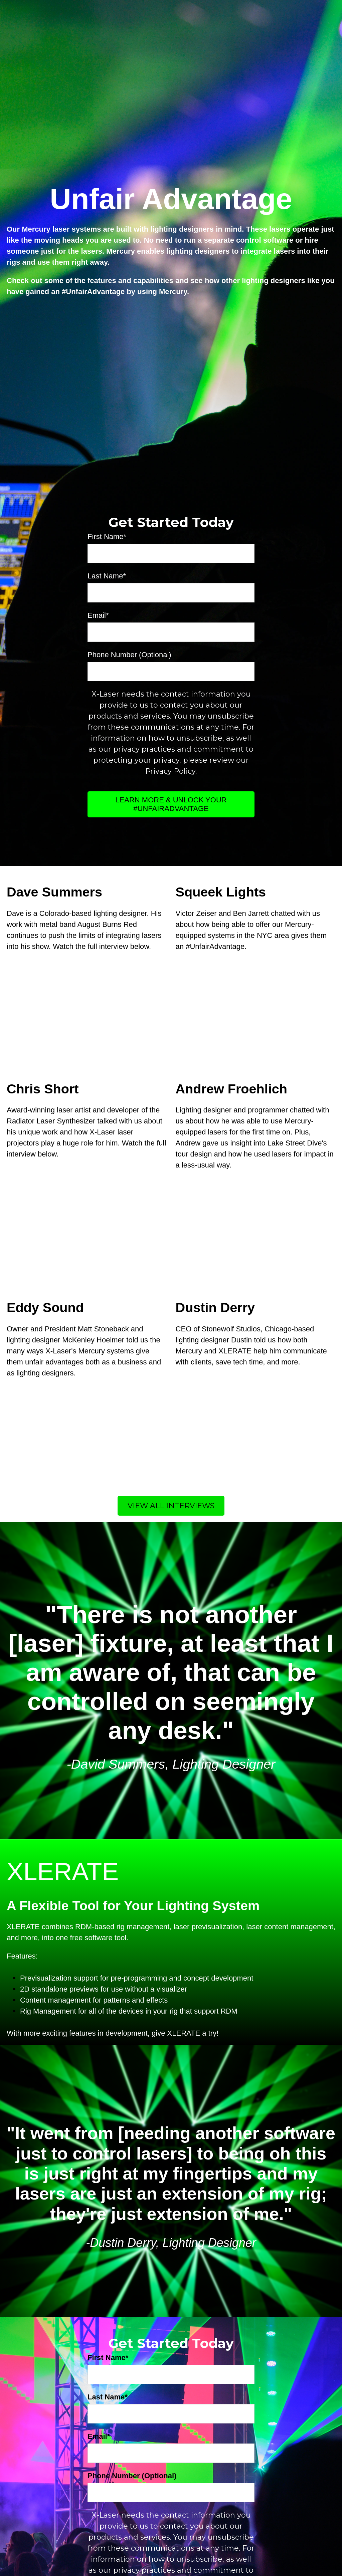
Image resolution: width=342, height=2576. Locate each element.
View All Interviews (171, 1392)
